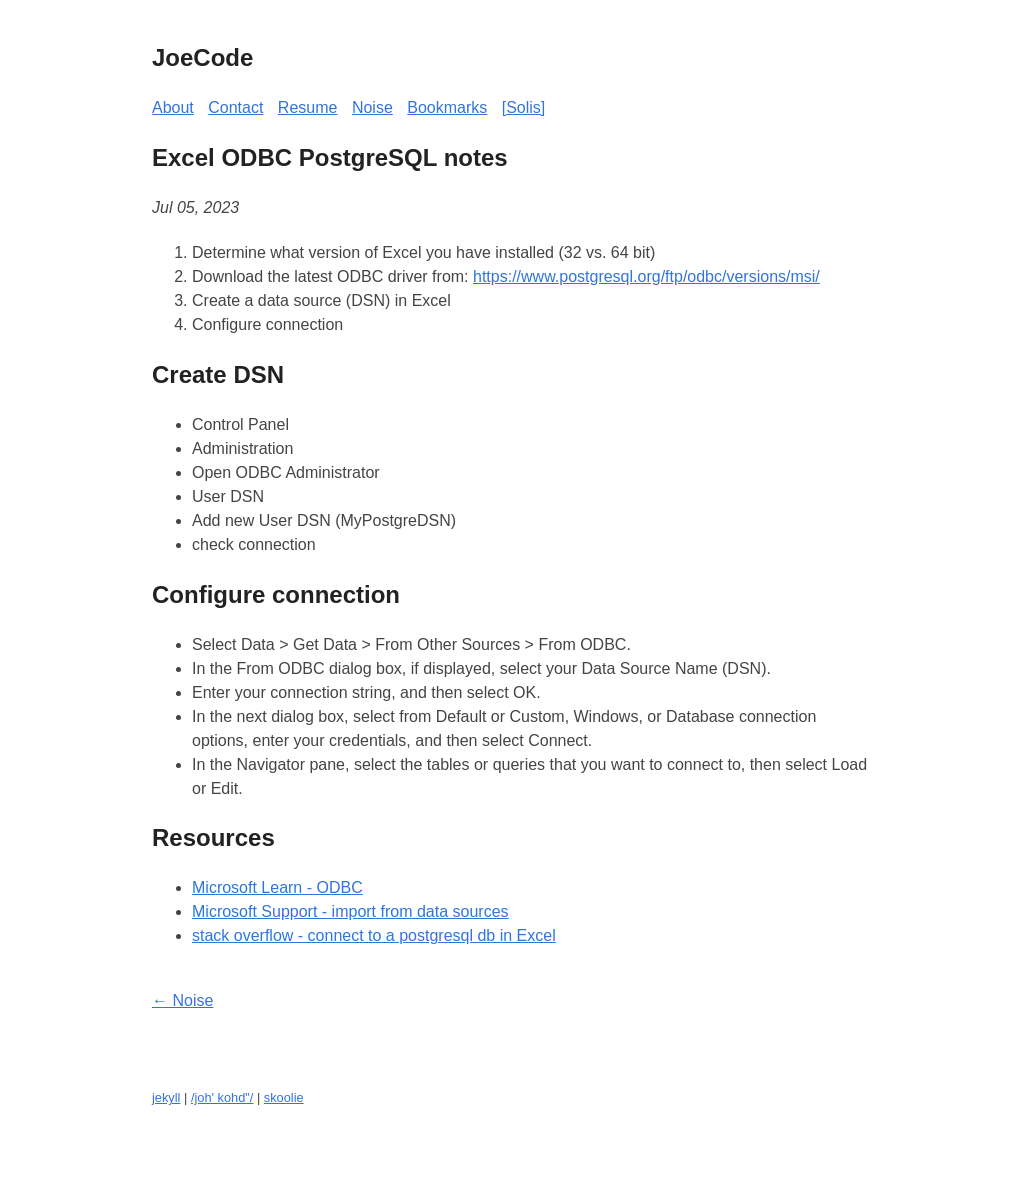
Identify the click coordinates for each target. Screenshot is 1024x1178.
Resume (308, 107)
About (173, 107)
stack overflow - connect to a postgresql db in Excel (374, 935)
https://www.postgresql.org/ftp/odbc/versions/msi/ (646, 276)
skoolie (284, 1097)
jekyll (166, 1097)
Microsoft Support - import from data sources (350, 911)
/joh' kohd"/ (222, 1097)
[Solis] (524, 107)
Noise (372, 107)
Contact (235, 107)
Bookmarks (447, 107)
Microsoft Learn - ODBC (277, 887)
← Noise (182, 1000)
